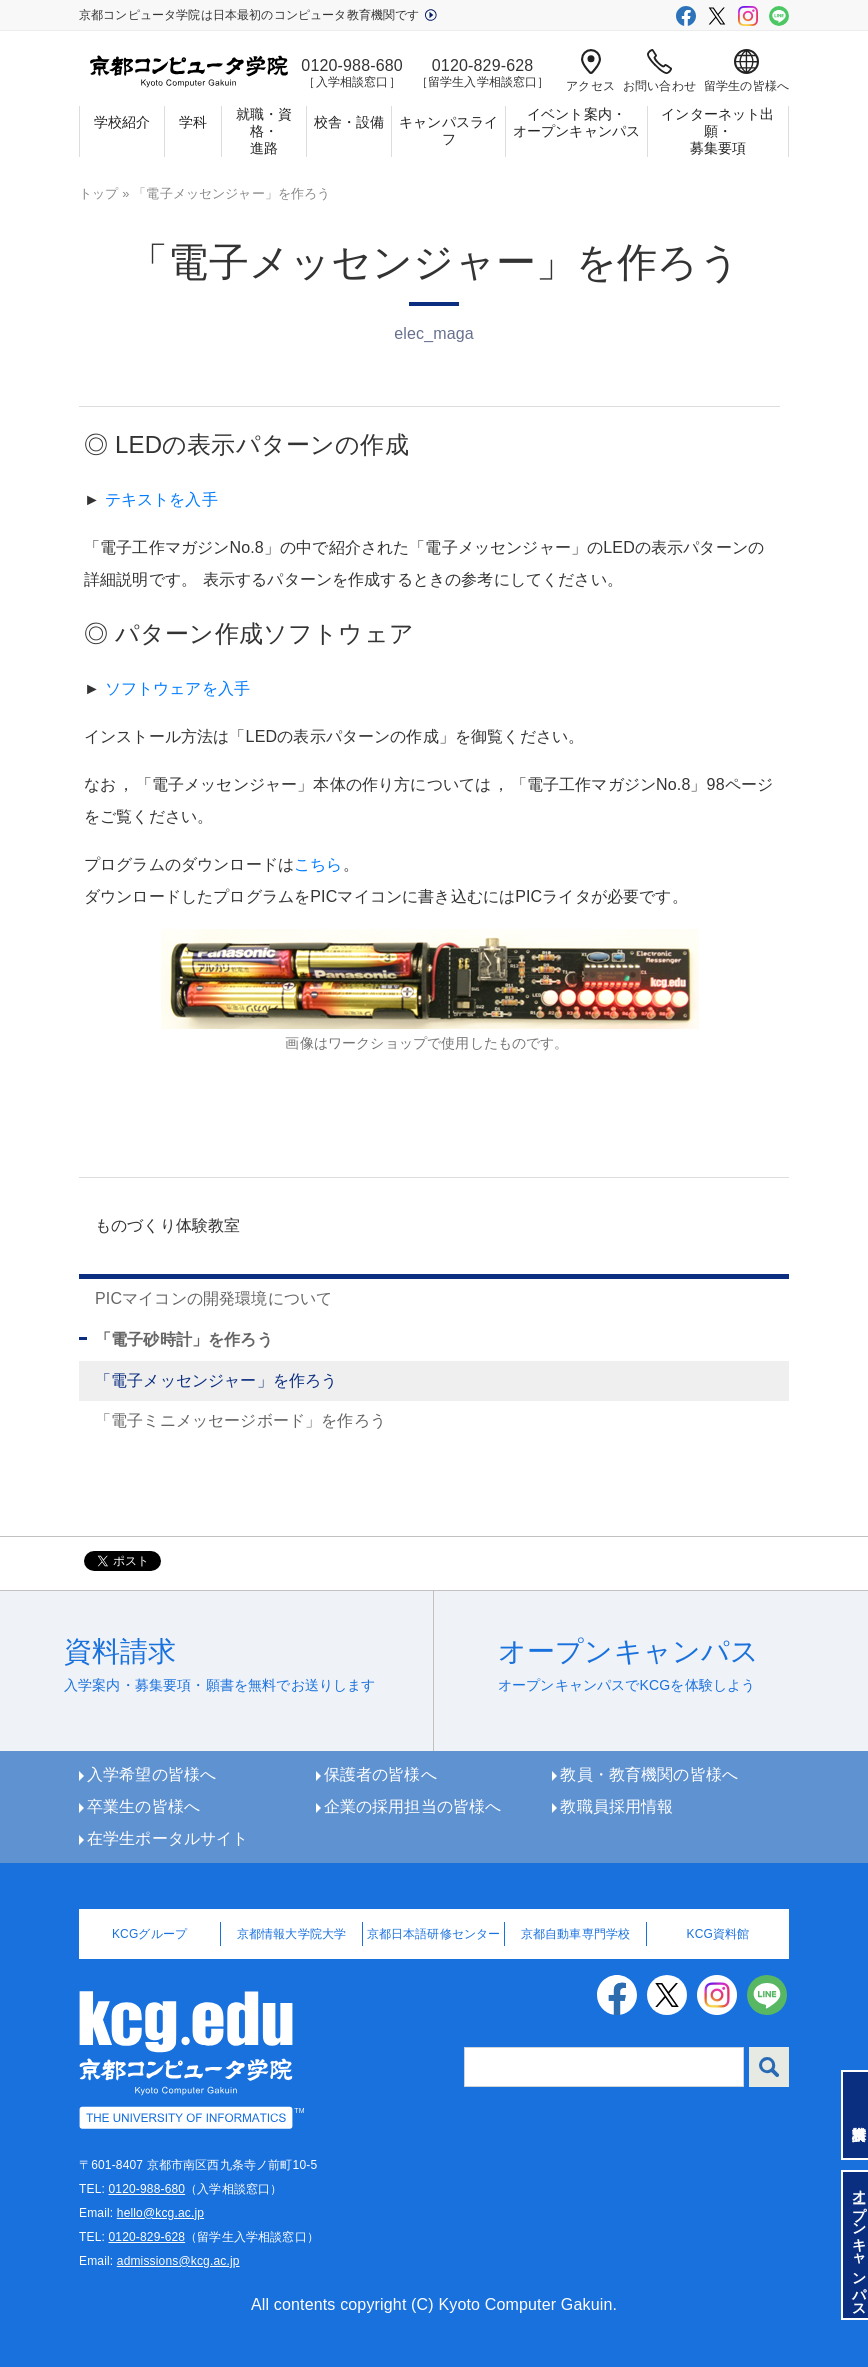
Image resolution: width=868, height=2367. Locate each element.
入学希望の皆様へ (151, 1774)
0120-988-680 (146, 2189)
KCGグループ (149, 1934)
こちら (318, 864)
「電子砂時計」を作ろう (184, 1339)
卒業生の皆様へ (143, 1806)
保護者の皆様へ (380, 1774)
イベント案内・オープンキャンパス (576, 122)
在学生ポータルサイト (168, 1838)
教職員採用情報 (616, 1806)
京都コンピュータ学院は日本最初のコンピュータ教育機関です (258, 15)
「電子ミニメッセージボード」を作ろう (240, 1420)
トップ (98, 193)
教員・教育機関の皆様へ (649, 1774)
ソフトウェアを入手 (177, 688)
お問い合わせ (659, 71)
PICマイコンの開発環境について (213, 1298)
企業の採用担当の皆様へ (413, 1806)
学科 (193, 122)
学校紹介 (122, 122)
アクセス (590, 71)
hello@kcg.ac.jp (160, 2213)
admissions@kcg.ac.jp (178, 2261)
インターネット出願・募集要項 (717, 131)
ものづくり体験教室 (167, 1225)
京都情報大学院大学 (291, 1934)
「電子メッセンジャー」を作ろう (216, 1380)
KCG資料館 (718, 1934)
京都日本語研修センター (434, 1934)
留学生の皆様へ (746, 71)
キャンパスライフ (448, 130)
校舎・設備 (349, 122)
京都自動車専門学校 (575, 1934)
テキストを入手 (161, 499)
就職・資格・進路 (264, 131)
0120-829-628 (146, 2237)
